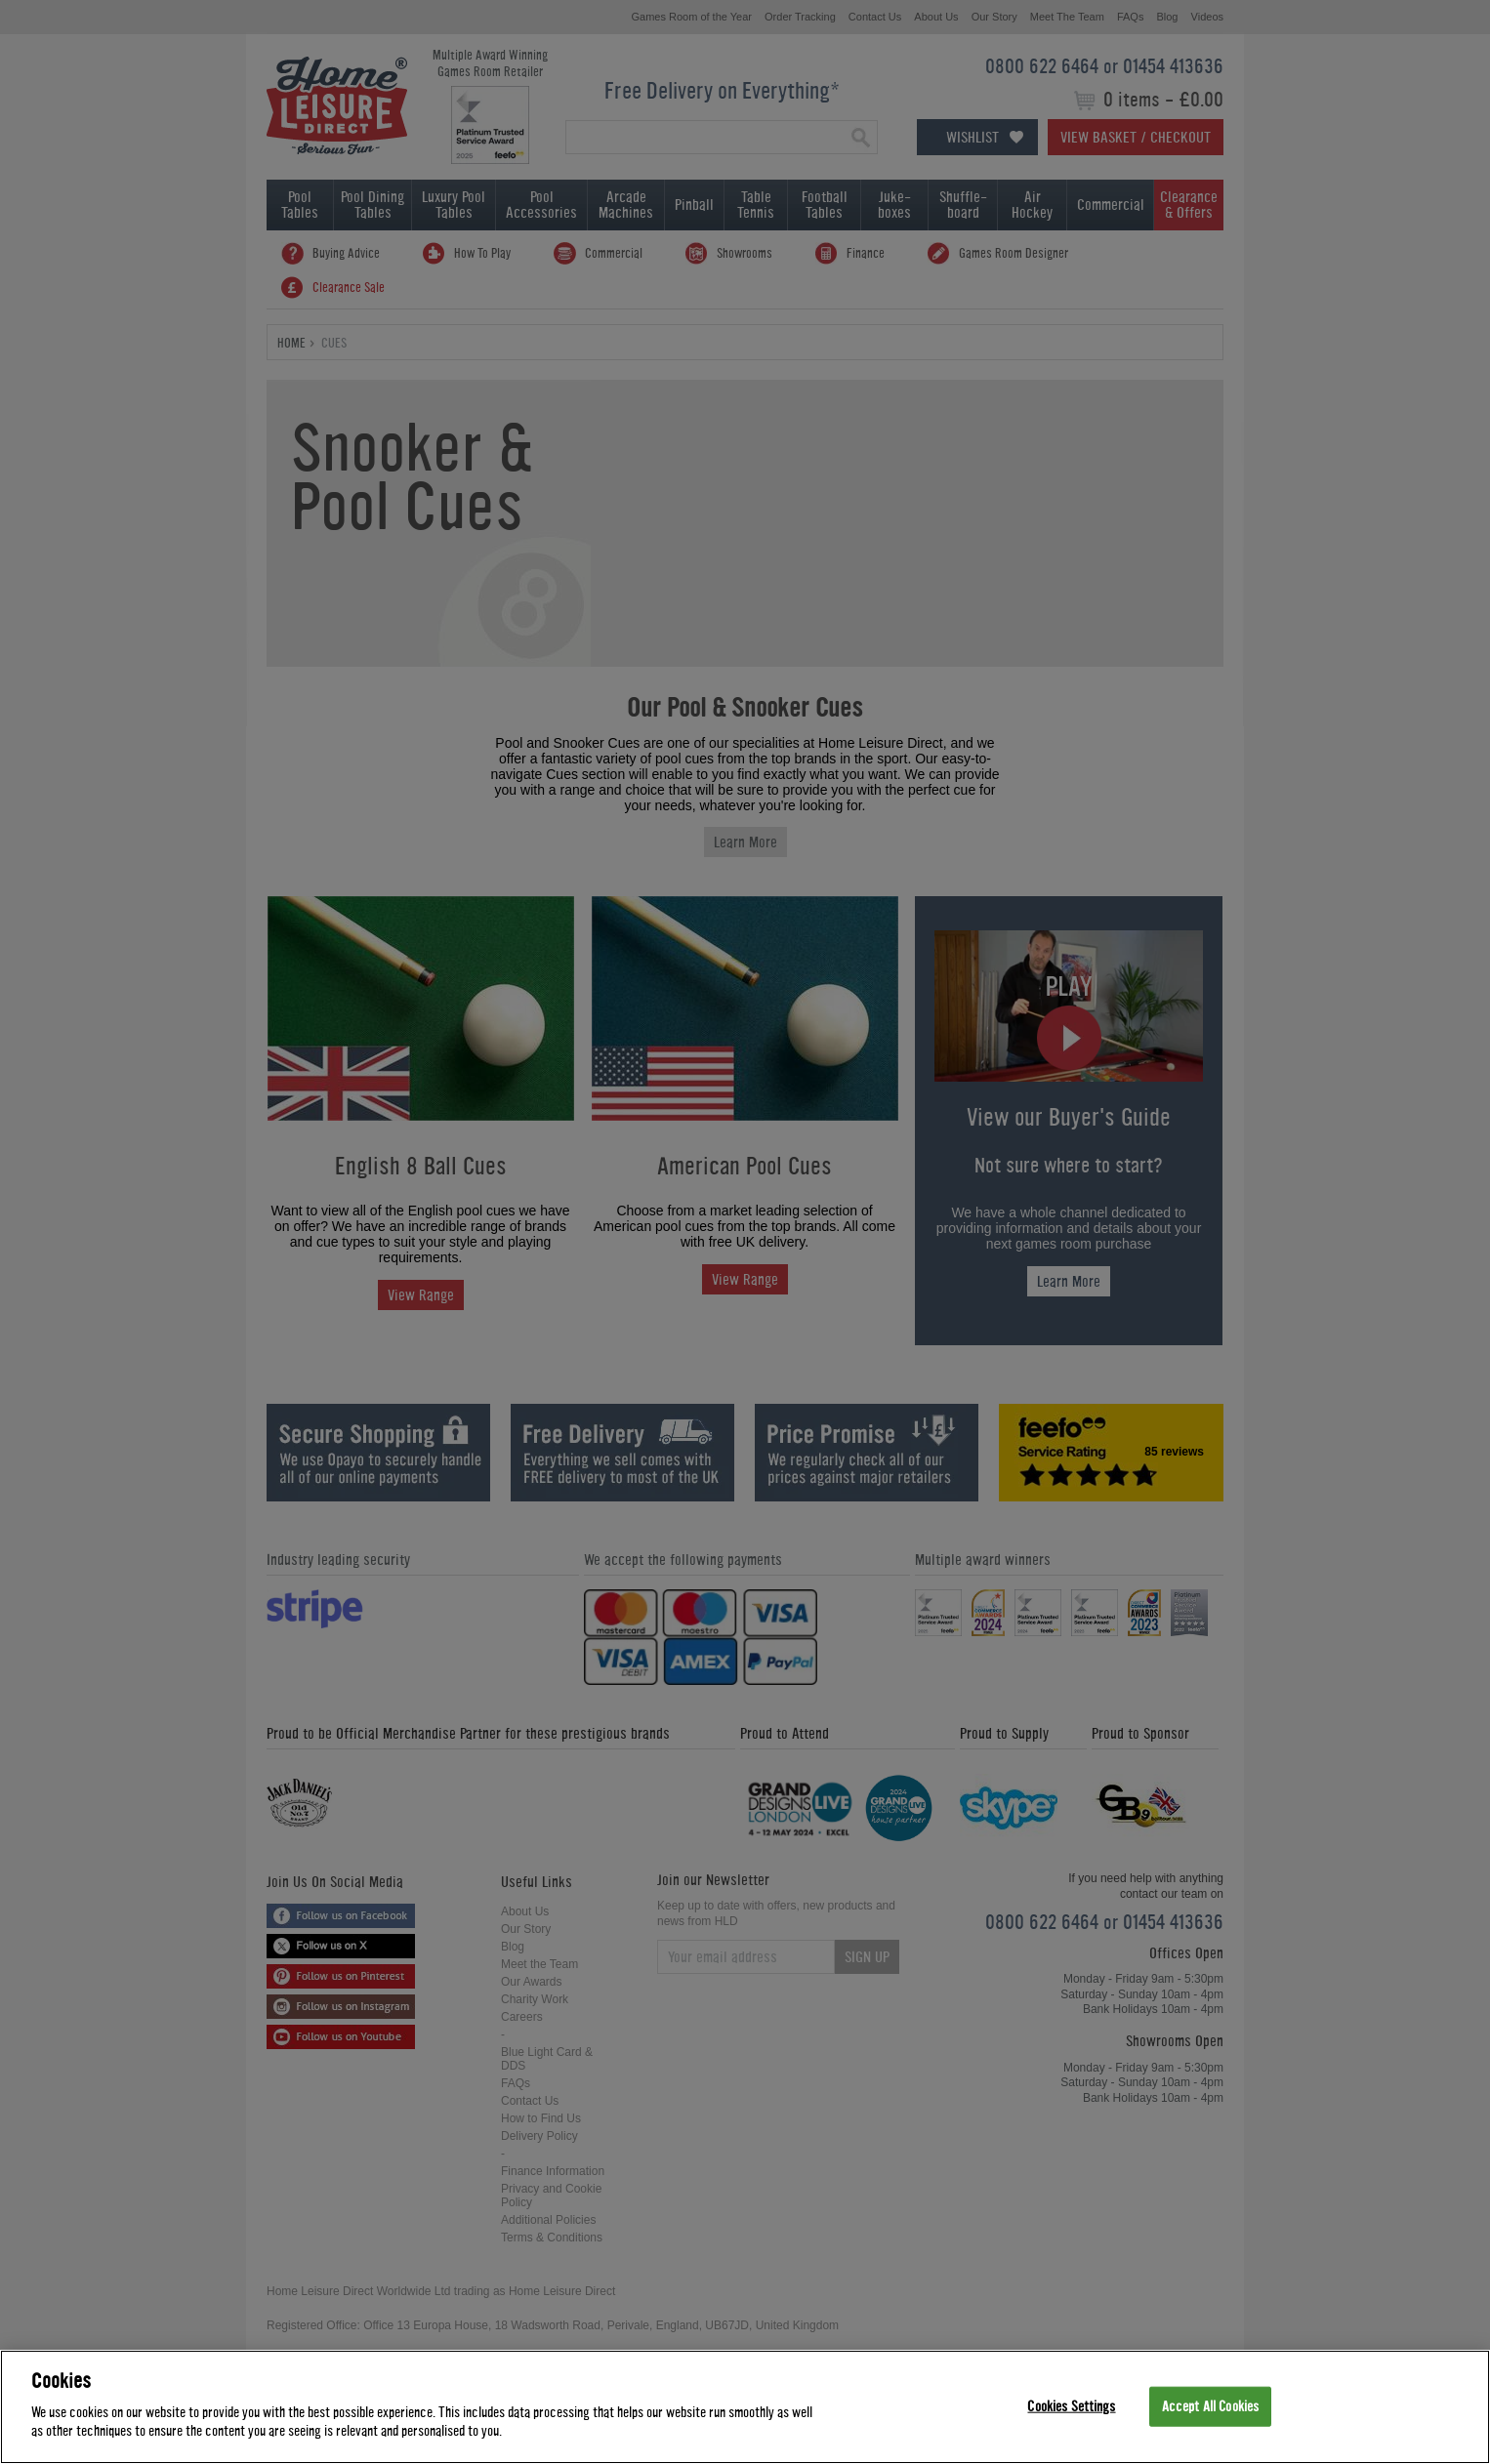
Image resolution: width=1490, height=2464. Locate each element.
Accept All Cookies (1210, 2406)
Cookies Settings (1071, 2406)
